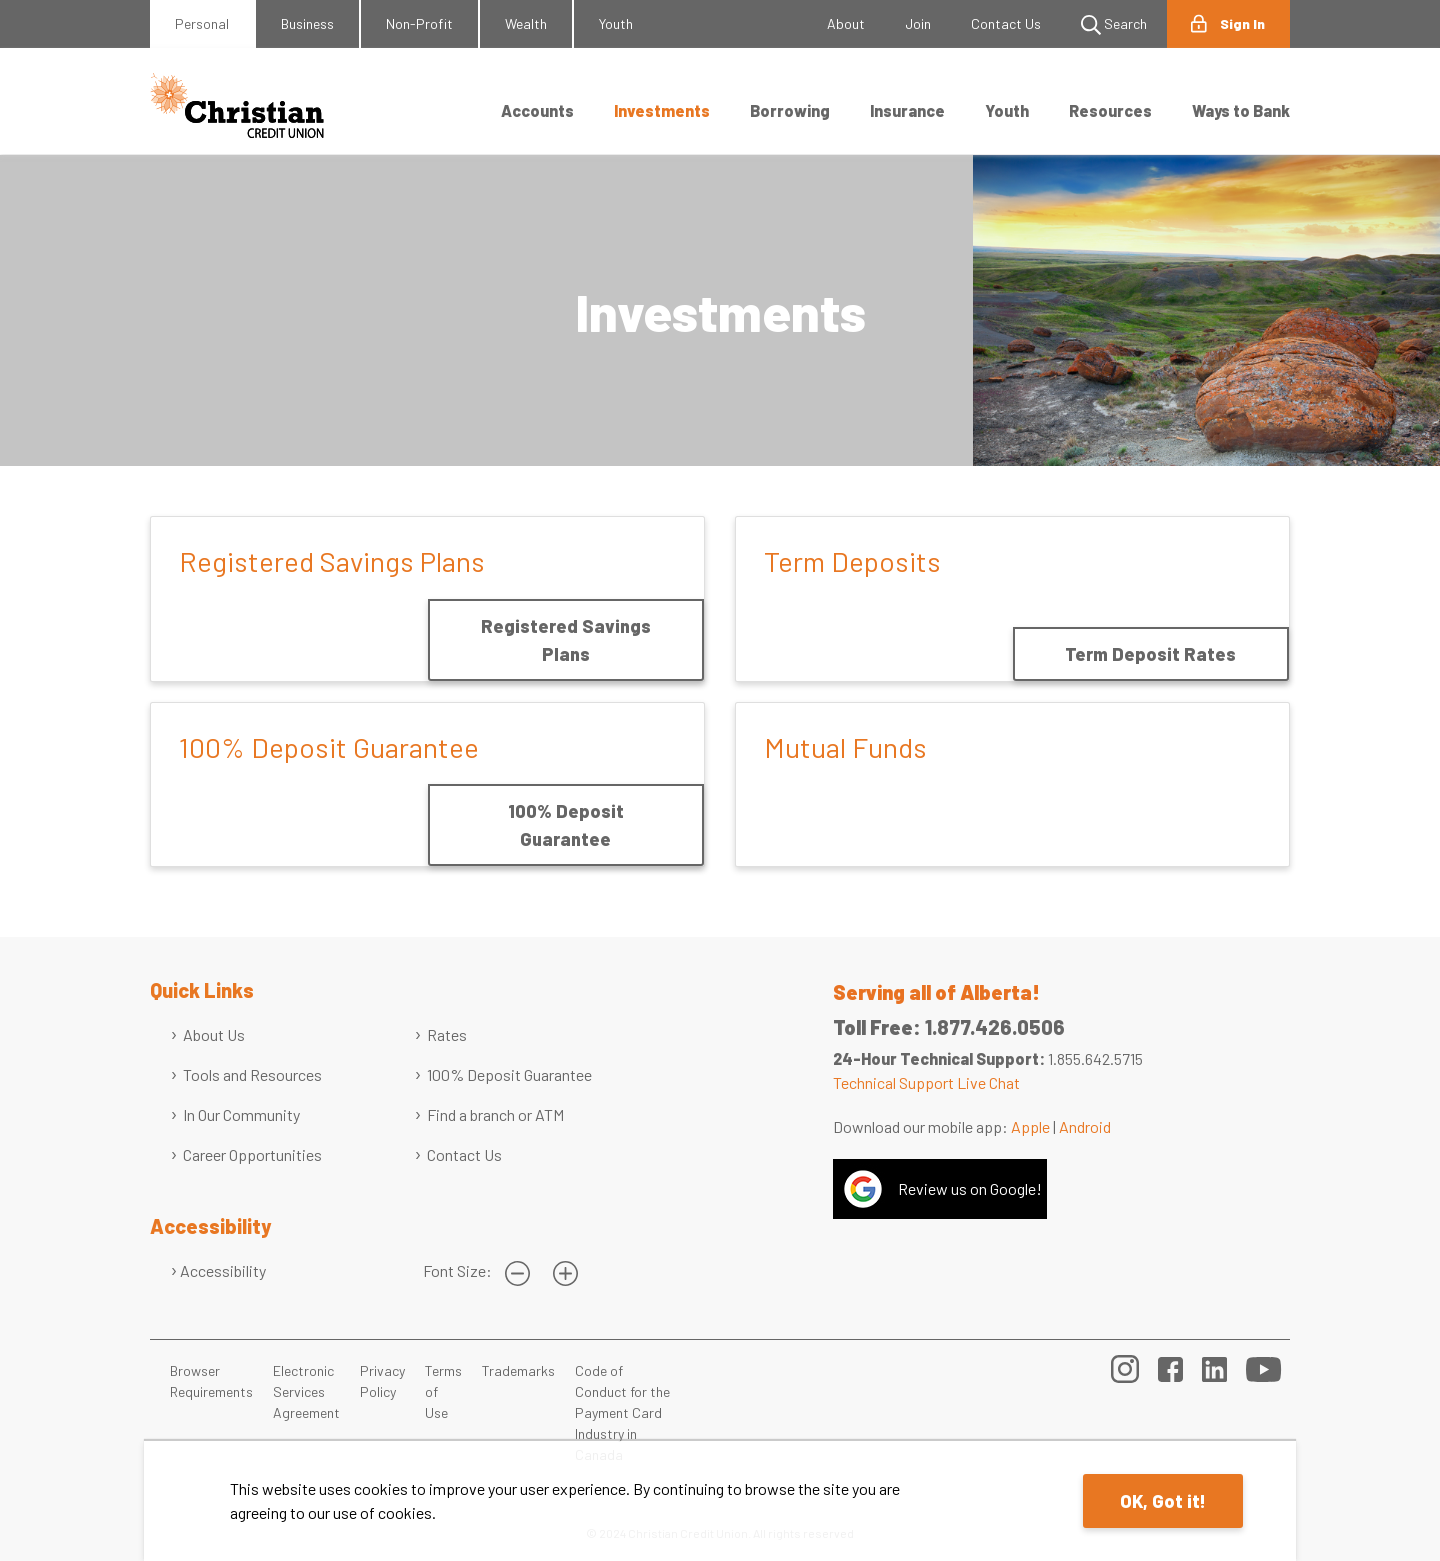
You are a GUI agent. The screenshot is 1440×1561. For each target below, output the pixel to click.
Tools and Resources (252, 1074)
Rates (447, 1034)
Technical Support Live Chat (926, 1082)
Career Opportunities (252, 1154)
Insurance (907, 110)
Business (307, 23)
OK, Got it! (1163, 1501)
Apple (1030, 1126)
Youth (616, 23)
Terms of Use (443, 1391)
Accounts (537, 110)
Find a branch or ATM (495, 1114)
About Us (214, 1034)
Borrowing (790, 110)
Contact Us (1006, 23)
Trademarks (518, 1370)
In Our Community (241, 1114)
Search (1114, 25)
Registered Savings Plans (566, 640)
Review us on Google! (970, 1188)
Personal (202, 23)
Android (1085, 1126)
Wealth (526, 23)
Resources (1110, 110)
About (846, 23)
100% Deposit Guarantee (566, 825)
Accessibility (223, 1270)
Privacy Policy (382, 1381)
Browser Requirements (211, 1381)
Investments (662, 110)
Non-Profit (419, 23)
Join (918, 23)
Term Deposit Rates (1150, 654)
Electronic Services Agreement (306, 1391)
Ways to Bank (1241, 110)
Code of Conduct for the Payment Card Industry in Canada (622, 1412)
